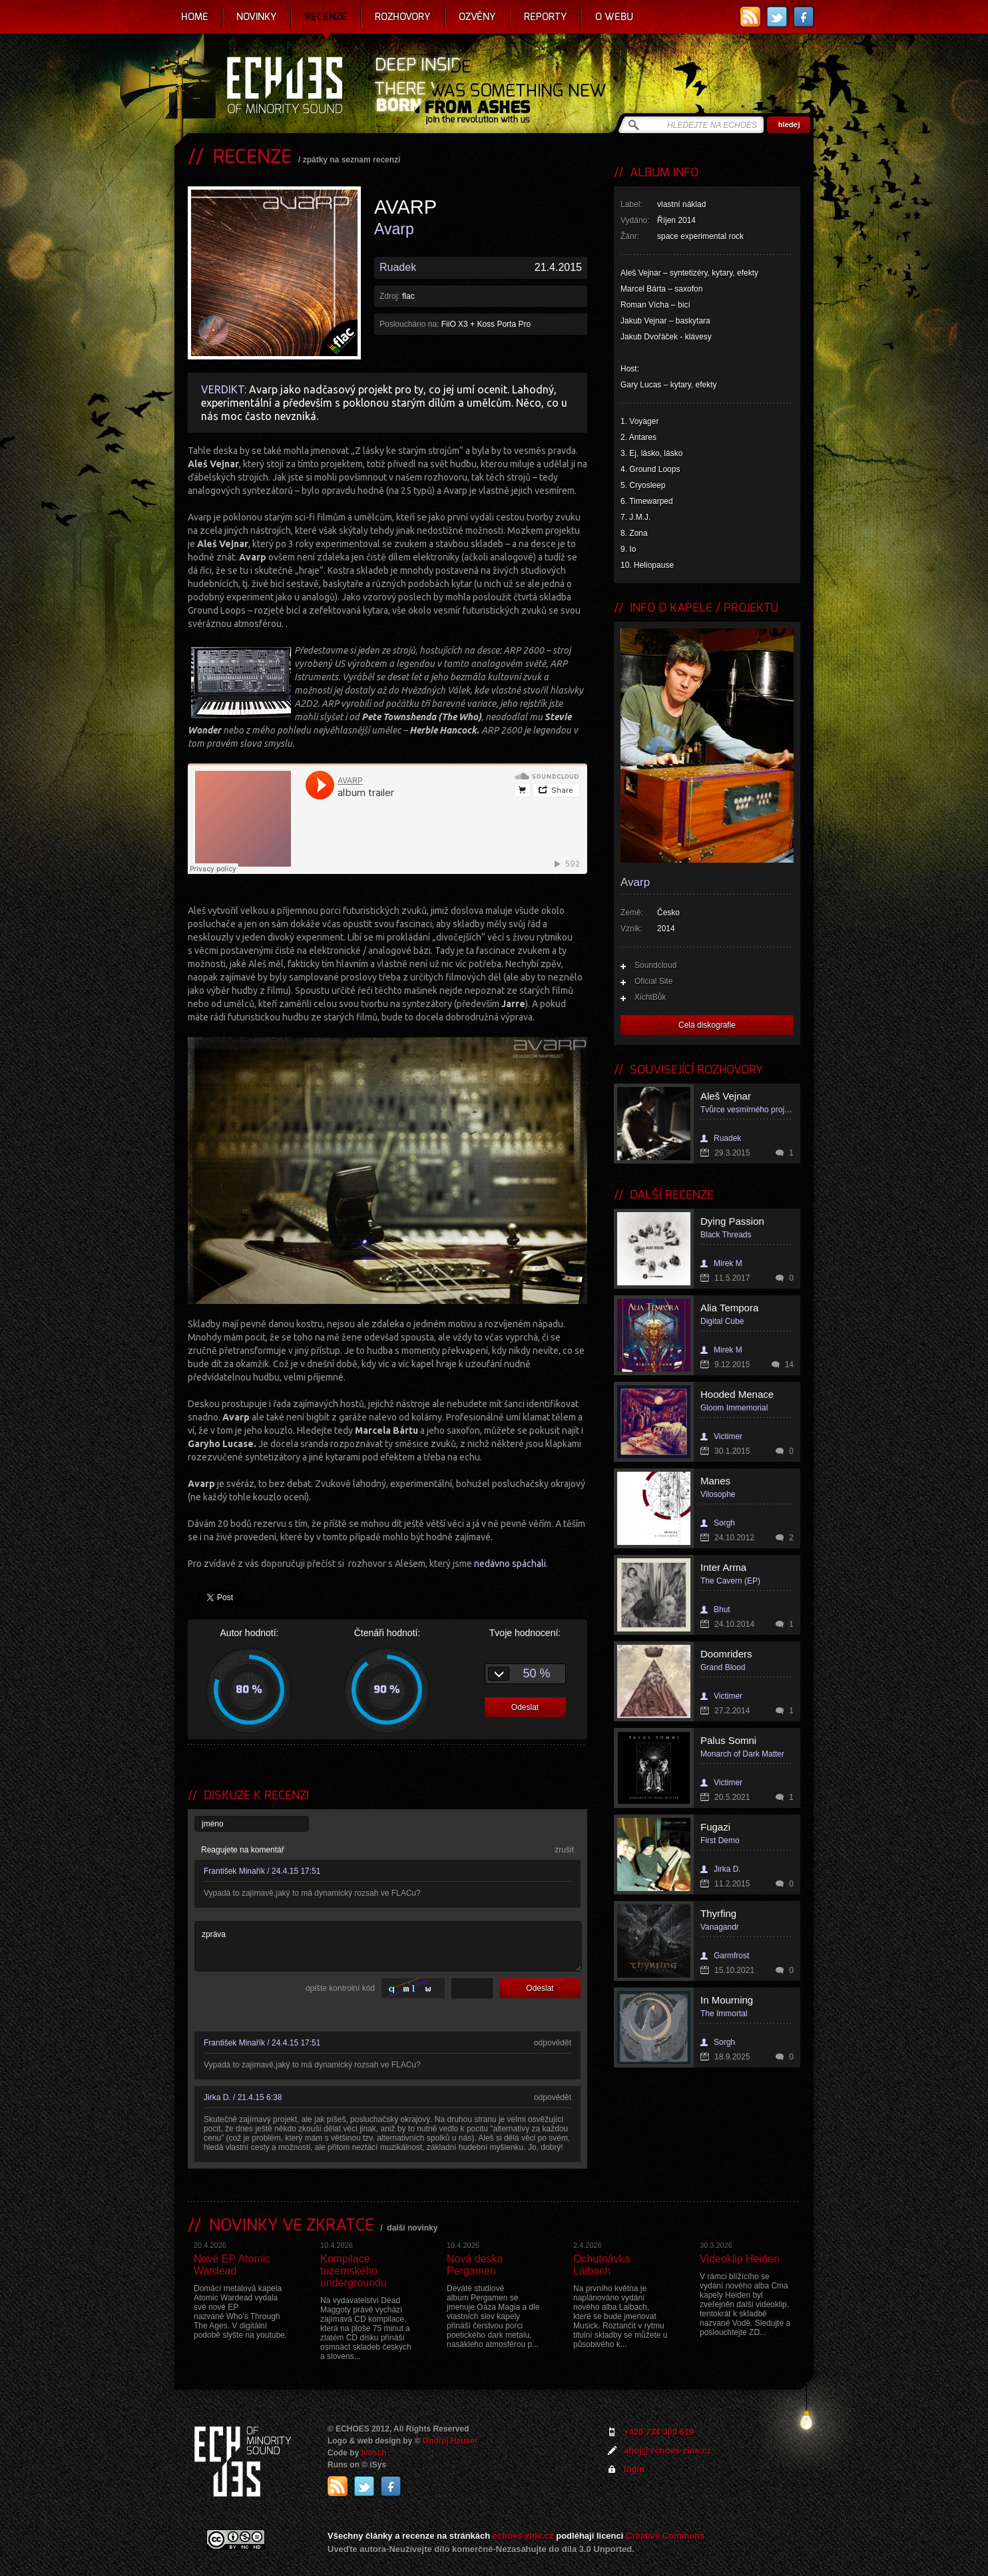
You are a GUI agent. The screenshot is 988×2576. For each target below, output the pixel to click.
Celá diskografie (707, 1025)
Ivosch (374, 2453)
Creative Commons (665, 2536)
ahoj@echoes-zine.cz (667, 2451)
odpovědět (552, 2042)
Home (194, 16)
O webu (614, 16)
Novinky (256, 16)
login (634, 2469)
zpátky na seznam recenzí (352, 159)
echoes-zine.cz (523, 2536)
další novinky (412, 2228)
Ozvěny (477, 16)
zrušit (564, 1849)
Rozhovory (403, 16)
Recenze (326, 16)
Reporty (545, 16)
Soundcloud (655, 965)
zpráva (388, 1946)
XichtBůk (650, 997)
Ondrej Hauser (450, 2441)
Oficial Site (653, 981)
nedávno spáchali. (511, 1563)
